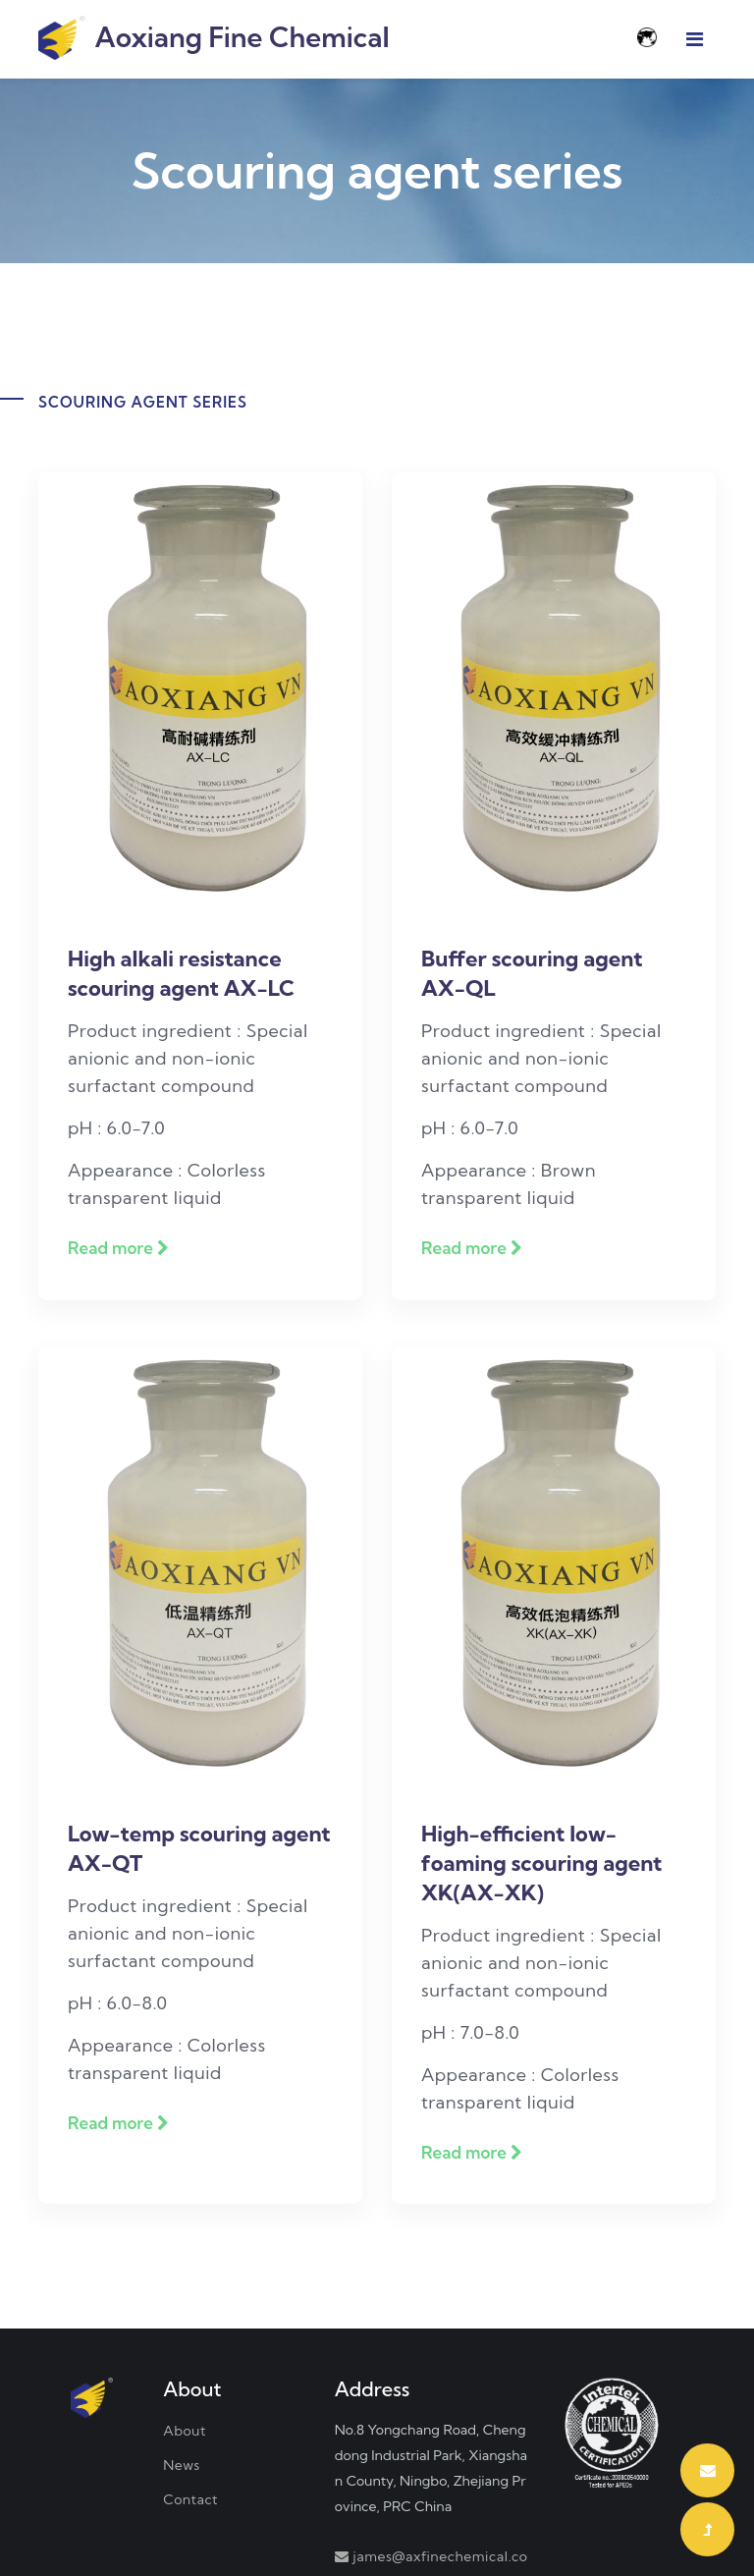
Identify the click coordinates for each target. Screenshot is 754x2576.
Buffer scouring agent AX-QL (531, 973)
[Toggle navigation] (694, 39)
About (184, 2430)
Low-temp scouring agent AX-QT (199, 1848)
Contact (190, 2499)
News (181, 2465)
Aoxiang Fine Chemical (214, 39)
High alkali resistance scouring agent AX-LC (181, 973)
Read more (118, 1247)
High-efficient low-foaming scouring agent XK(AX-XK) (541, 1863)
